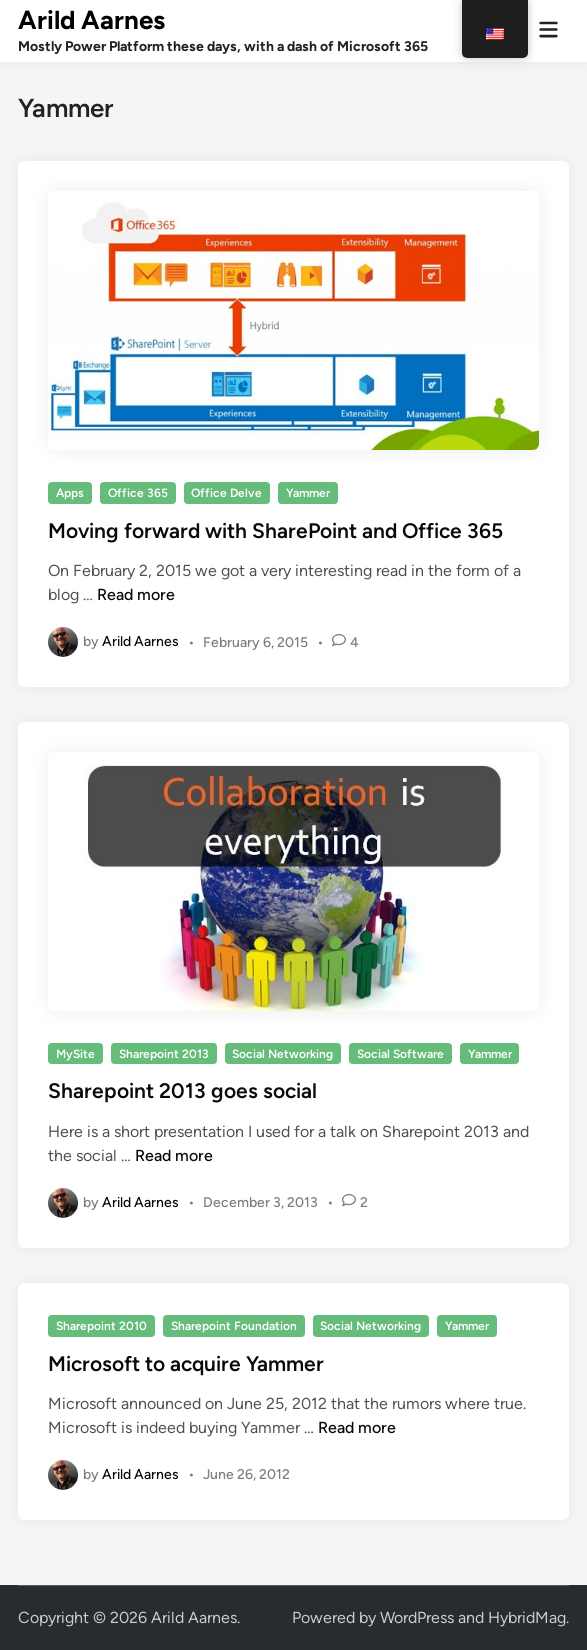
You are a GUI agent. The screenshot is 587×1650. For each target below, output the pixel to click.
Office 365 (138, 493)
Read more (136, 594)
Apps (70, 493)
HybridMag (527, 1617)
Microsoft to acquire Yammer (186, 1363)
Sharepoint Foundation (234, 1326)
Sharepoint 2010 (101, 1326)
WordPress (417, 1617)
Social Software (400, 1054)
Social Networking (282, 1054)
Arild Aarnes (91, 20)
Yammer (308, 493)
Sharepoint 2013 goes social (182, 1090)
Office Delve (226, 493)
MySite (75, 1054)
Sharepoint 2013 (164, 1054)
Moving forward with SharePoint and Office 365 (275, 530)
